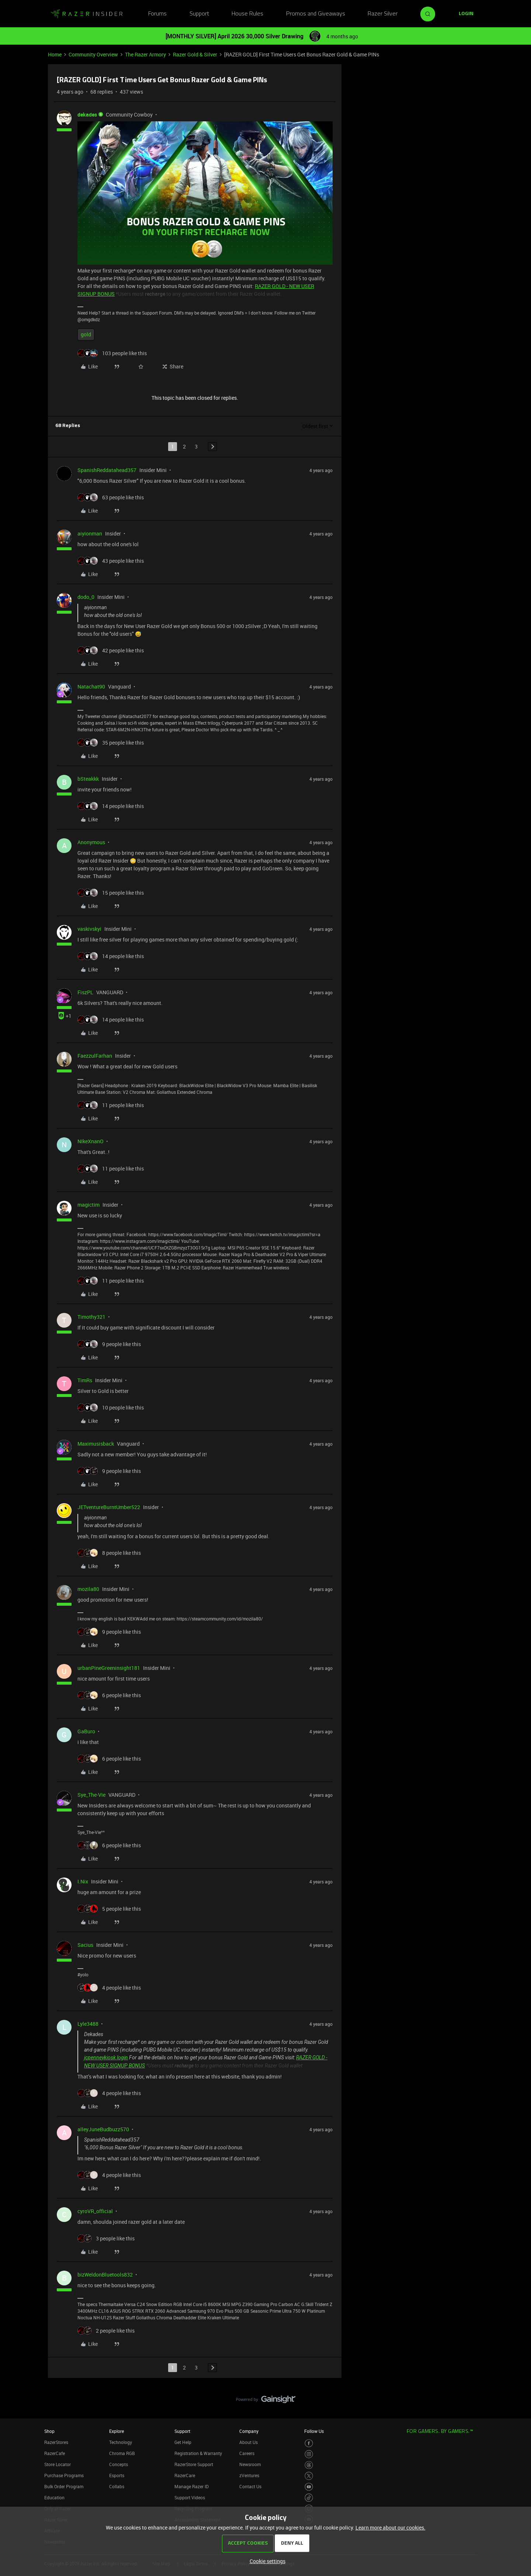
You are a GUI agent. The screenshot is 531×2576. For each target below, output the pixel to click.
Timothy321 (91, 1316)
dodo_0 (85, 596)
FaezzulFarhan (94, 1055)
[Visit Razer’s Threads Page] (308, 2465)
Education (54, 2497)
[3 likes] (106, 2238)
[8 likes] (109, 1553)
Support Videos (189, 2497)
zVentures (249, 2475)
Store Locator (57, 2464)
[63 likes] (110, 497)
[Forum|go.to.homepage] (86, 14)
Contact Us (250, 2486)
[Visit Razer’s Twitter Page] (308, 2475)
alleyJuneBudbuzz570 (103, 2129)
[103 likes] (112, 353)
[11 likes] (110, 1105)
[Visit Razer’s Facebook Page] (308, 2443)
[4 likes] (109, 1987)
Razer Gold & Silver (195, 54)
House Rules (247, 14)
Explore (116, 2431)
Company (248, 2431)
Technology (120, 2442)
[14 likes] (110, 806)
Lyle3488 (87, 2023)
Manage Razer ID (191, 2486)
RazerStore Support (193, 2464)
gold (86, 334)
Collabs (116, 2486)
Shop (49, 2431)
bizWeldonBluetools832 (105, 2274)
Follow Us (314, 2431)
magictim (88, 1204)
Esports (116, 2475)
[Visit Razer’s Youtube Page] (308, 2487)
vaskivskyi (89, 928)
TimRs (84, 1380)
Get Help (182, 2442)
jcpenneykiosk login (106, 2057)
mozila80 (88, 1588)
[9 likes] (109, 1344)
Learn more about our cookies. (390, 2527)
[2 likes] (106, 2330)
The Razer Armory (145, 54)
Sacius (85, 1944)
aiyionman (89, 533)
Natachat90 (91, 686)
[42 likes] (110, 650)
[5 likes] (109, 1909)
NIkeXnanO (90, 1141)
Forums (157, 14)
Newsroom (250, 2464)
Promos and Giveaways (315, 14)
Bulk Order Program (63, 2486)
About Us (248, 2442)
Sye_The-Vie (91, 1794)
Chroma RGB (122, 2453)
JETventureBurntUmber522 (108, 1507)
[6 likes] (109, 1695)
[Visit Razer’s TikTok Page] (308, 2497)
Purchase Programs (64, 2475)
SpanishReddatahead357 (106, 470)
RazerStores (56, 2442)
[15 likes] (110, 893)
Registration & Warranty (198, 2453)
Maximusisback (95, 1443)
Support (199, 14)
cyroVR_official (95, 2211)
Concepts (118, 2464)
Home (55, 54)
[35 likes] (110, 742)
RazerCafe (54, 2453)
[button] (466, 14)
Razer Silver (383, 14)
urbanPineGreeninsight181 (108, 1667)
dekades (87, 114)
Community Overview (93, 54)
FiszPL (85, 992)
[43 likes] (110, 561)
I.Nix (82, 1881)
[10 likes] (110, 1407)
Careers (246, 2453)
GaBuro (86, 1731)
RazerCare (184, 2475)
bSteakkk (88, 778)
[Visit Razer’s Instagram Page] (308, 2454)
